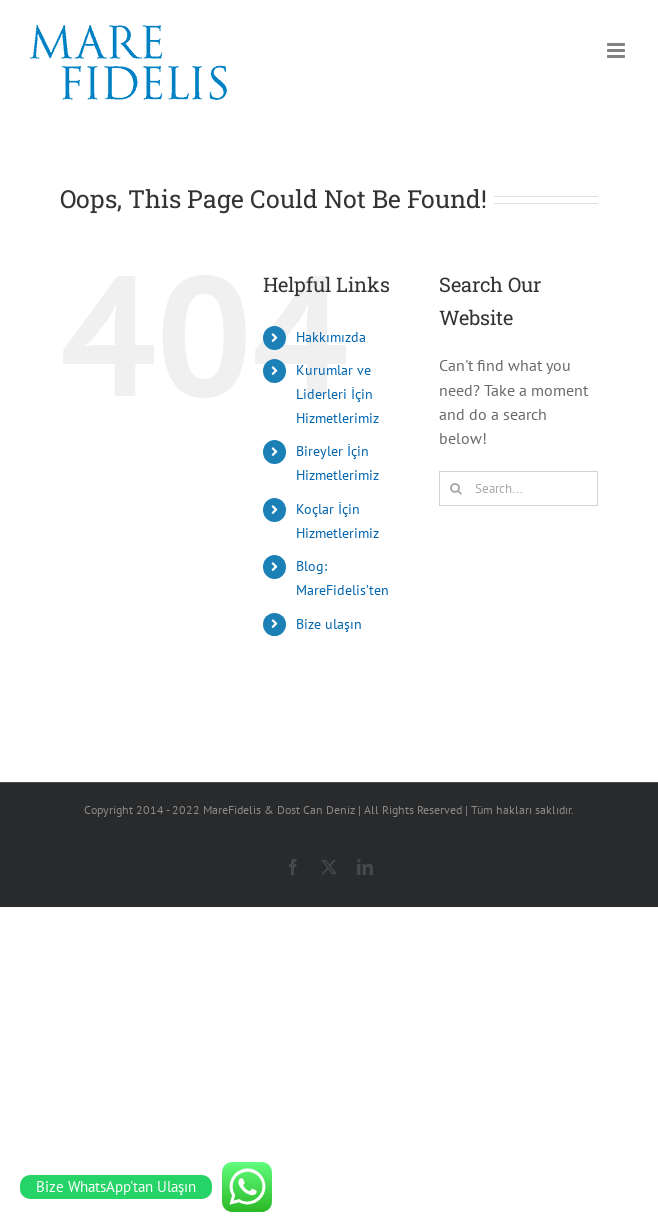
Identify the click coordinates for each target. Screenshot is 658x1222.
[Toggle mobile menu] (617, 50)
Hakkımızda (331, 337)
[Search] (456, 488)
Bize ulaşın (329, 624)
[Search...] (518, 488)
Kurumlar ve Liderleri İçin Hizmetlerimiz (337, 394)
